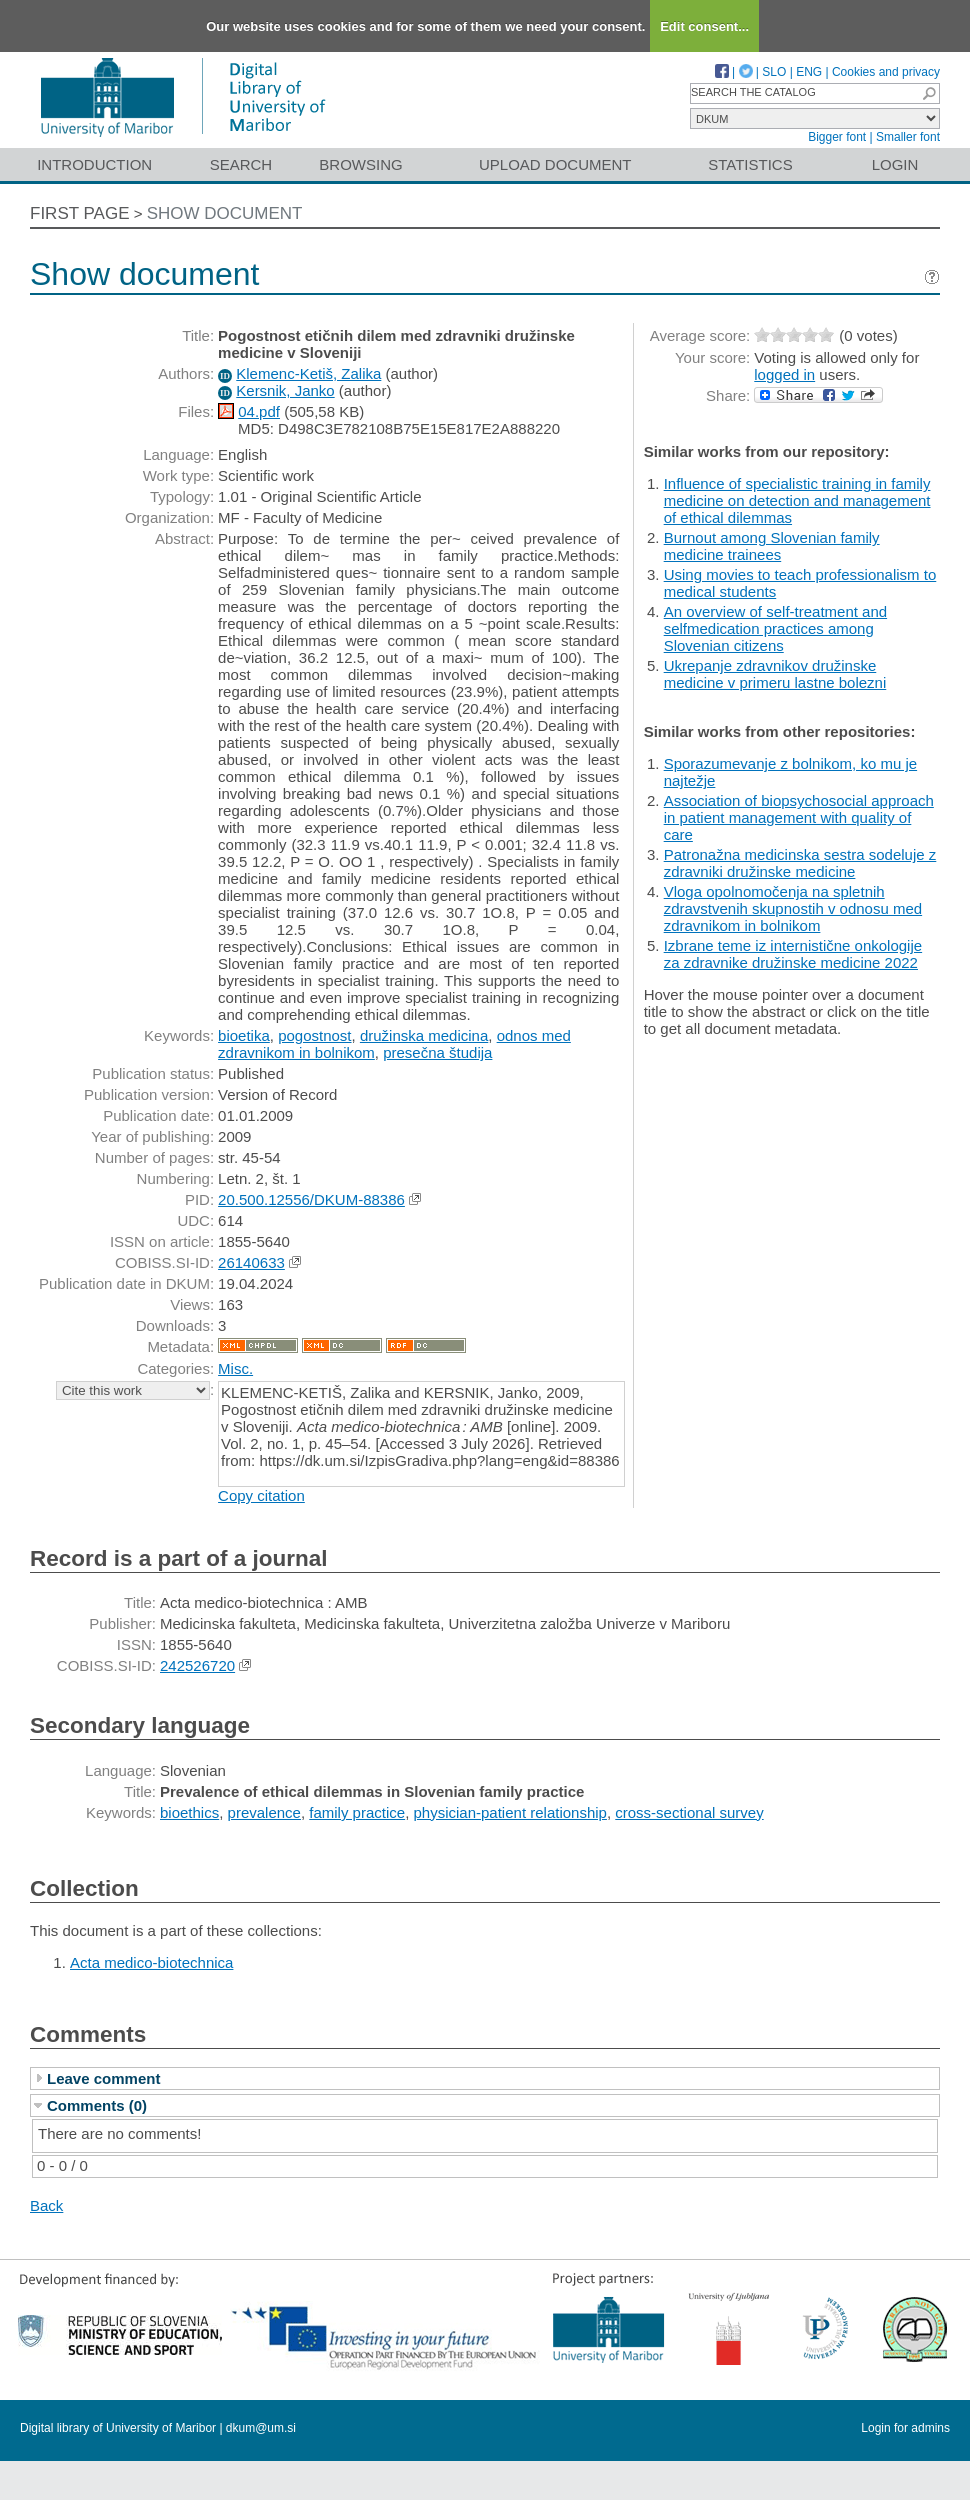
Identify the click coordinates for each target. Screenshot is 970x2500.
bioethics (189, 1812)
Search (241, 164)
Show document (225, 213)
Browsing (360, 164)
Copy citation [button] (261, 1495)
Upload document (555, 164)
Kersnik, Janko (285, 390)
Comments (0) (97, 2105)
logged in (784, 374)
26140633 (251, 1262)
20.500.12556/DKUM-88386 (311, 1199)
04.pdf (259, 411)
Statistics (750, 164)
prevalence (264, 1812)
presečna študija (437, 1052)
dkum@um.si (261, 2428)
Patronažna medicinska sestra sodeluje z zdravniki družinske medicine (800, 863)
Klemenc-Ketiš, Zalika (308, 373)
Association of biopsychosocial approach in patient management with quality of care (799, 817)
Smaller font (908, 137)
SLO (774, 72)
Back (46, 2205)
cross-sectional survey (689, 1812)
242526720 (197, 1665)
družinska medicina (424, 1035)
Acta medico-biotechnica (151, 1962)
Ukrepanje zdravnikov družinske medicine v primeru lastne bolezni (775, 674)
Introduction (94, 164)
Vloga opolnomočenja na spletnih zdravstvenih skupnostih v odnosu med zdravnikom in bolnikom (793, 908)
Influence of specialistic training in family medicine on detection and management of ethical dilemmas (797, 500)
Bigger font (837, 137)
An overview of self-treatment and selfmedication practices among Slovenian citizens (775, 628)
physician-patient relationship (509, 1812)
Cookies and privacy (886, 72)
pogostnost (314, 1035)
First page (80, 213)
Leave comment (103, 2078)
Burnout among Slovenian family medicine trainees (772, 546)
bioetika (244, 1035)
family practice (357, 1812)
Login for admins (905, 2428)
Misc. (235, 1368)
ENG (809, 72)
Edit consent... (704, 26)
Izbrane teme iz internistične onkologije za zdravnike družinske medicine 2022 (793, 954)
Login (895, 164)
